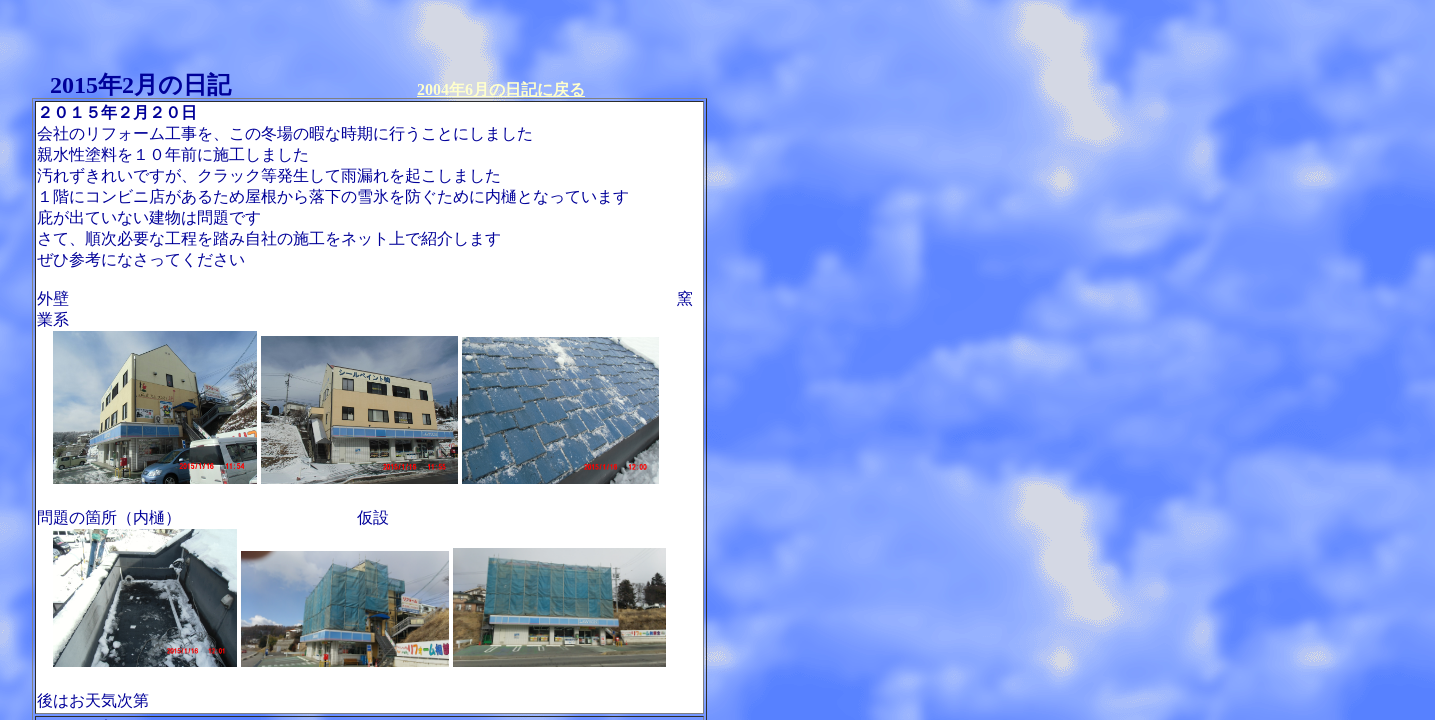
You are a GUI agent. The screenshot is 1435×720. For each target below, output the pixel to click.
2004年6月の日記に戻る (501, 89)
